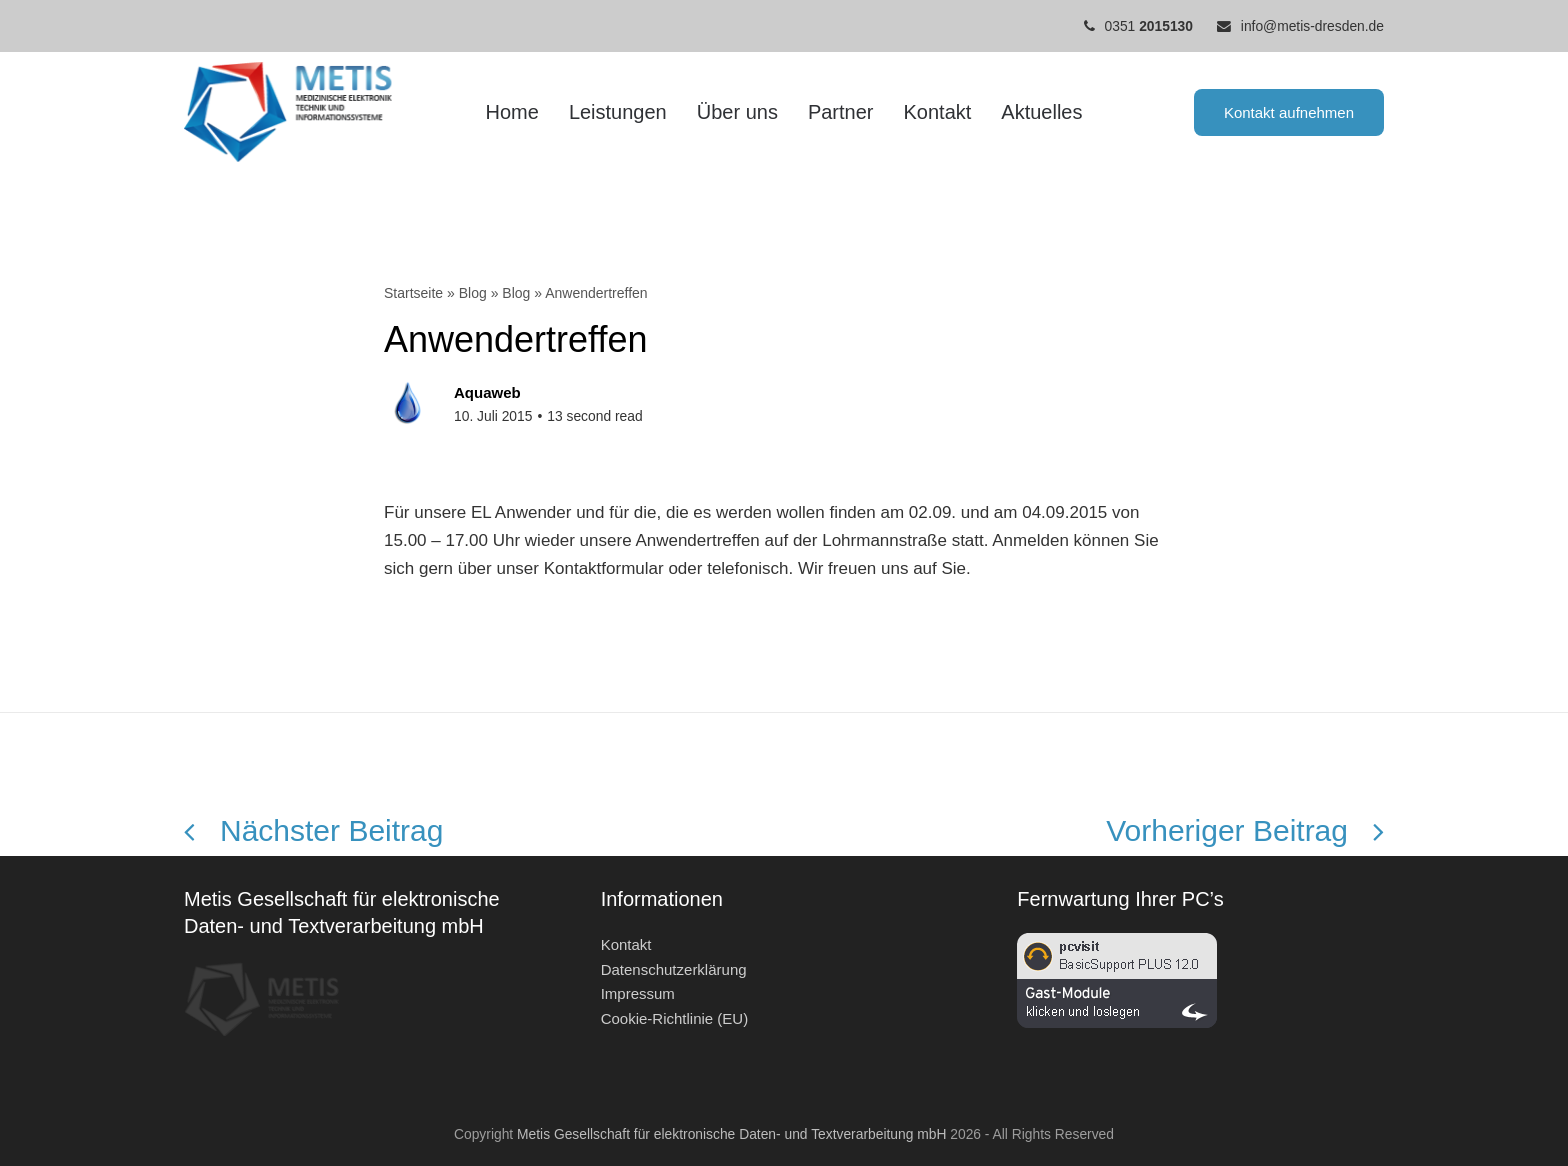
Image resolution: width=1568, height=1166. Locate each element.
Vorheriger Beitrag (1245, 830)
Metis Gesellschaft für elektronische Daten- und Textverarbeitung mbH (731, 1134)
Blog (473, 293)
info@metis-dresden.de (1312, 26)
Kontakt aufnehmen (1289, 112)
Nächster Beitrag (313, 830)
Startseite (413, 293)
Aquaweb (487, 392)
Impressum (638, 993)
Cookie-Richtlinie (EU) (675, 1018)
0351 (1149, 26)
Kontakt (626, 944)
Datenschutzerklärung (674, 969)
